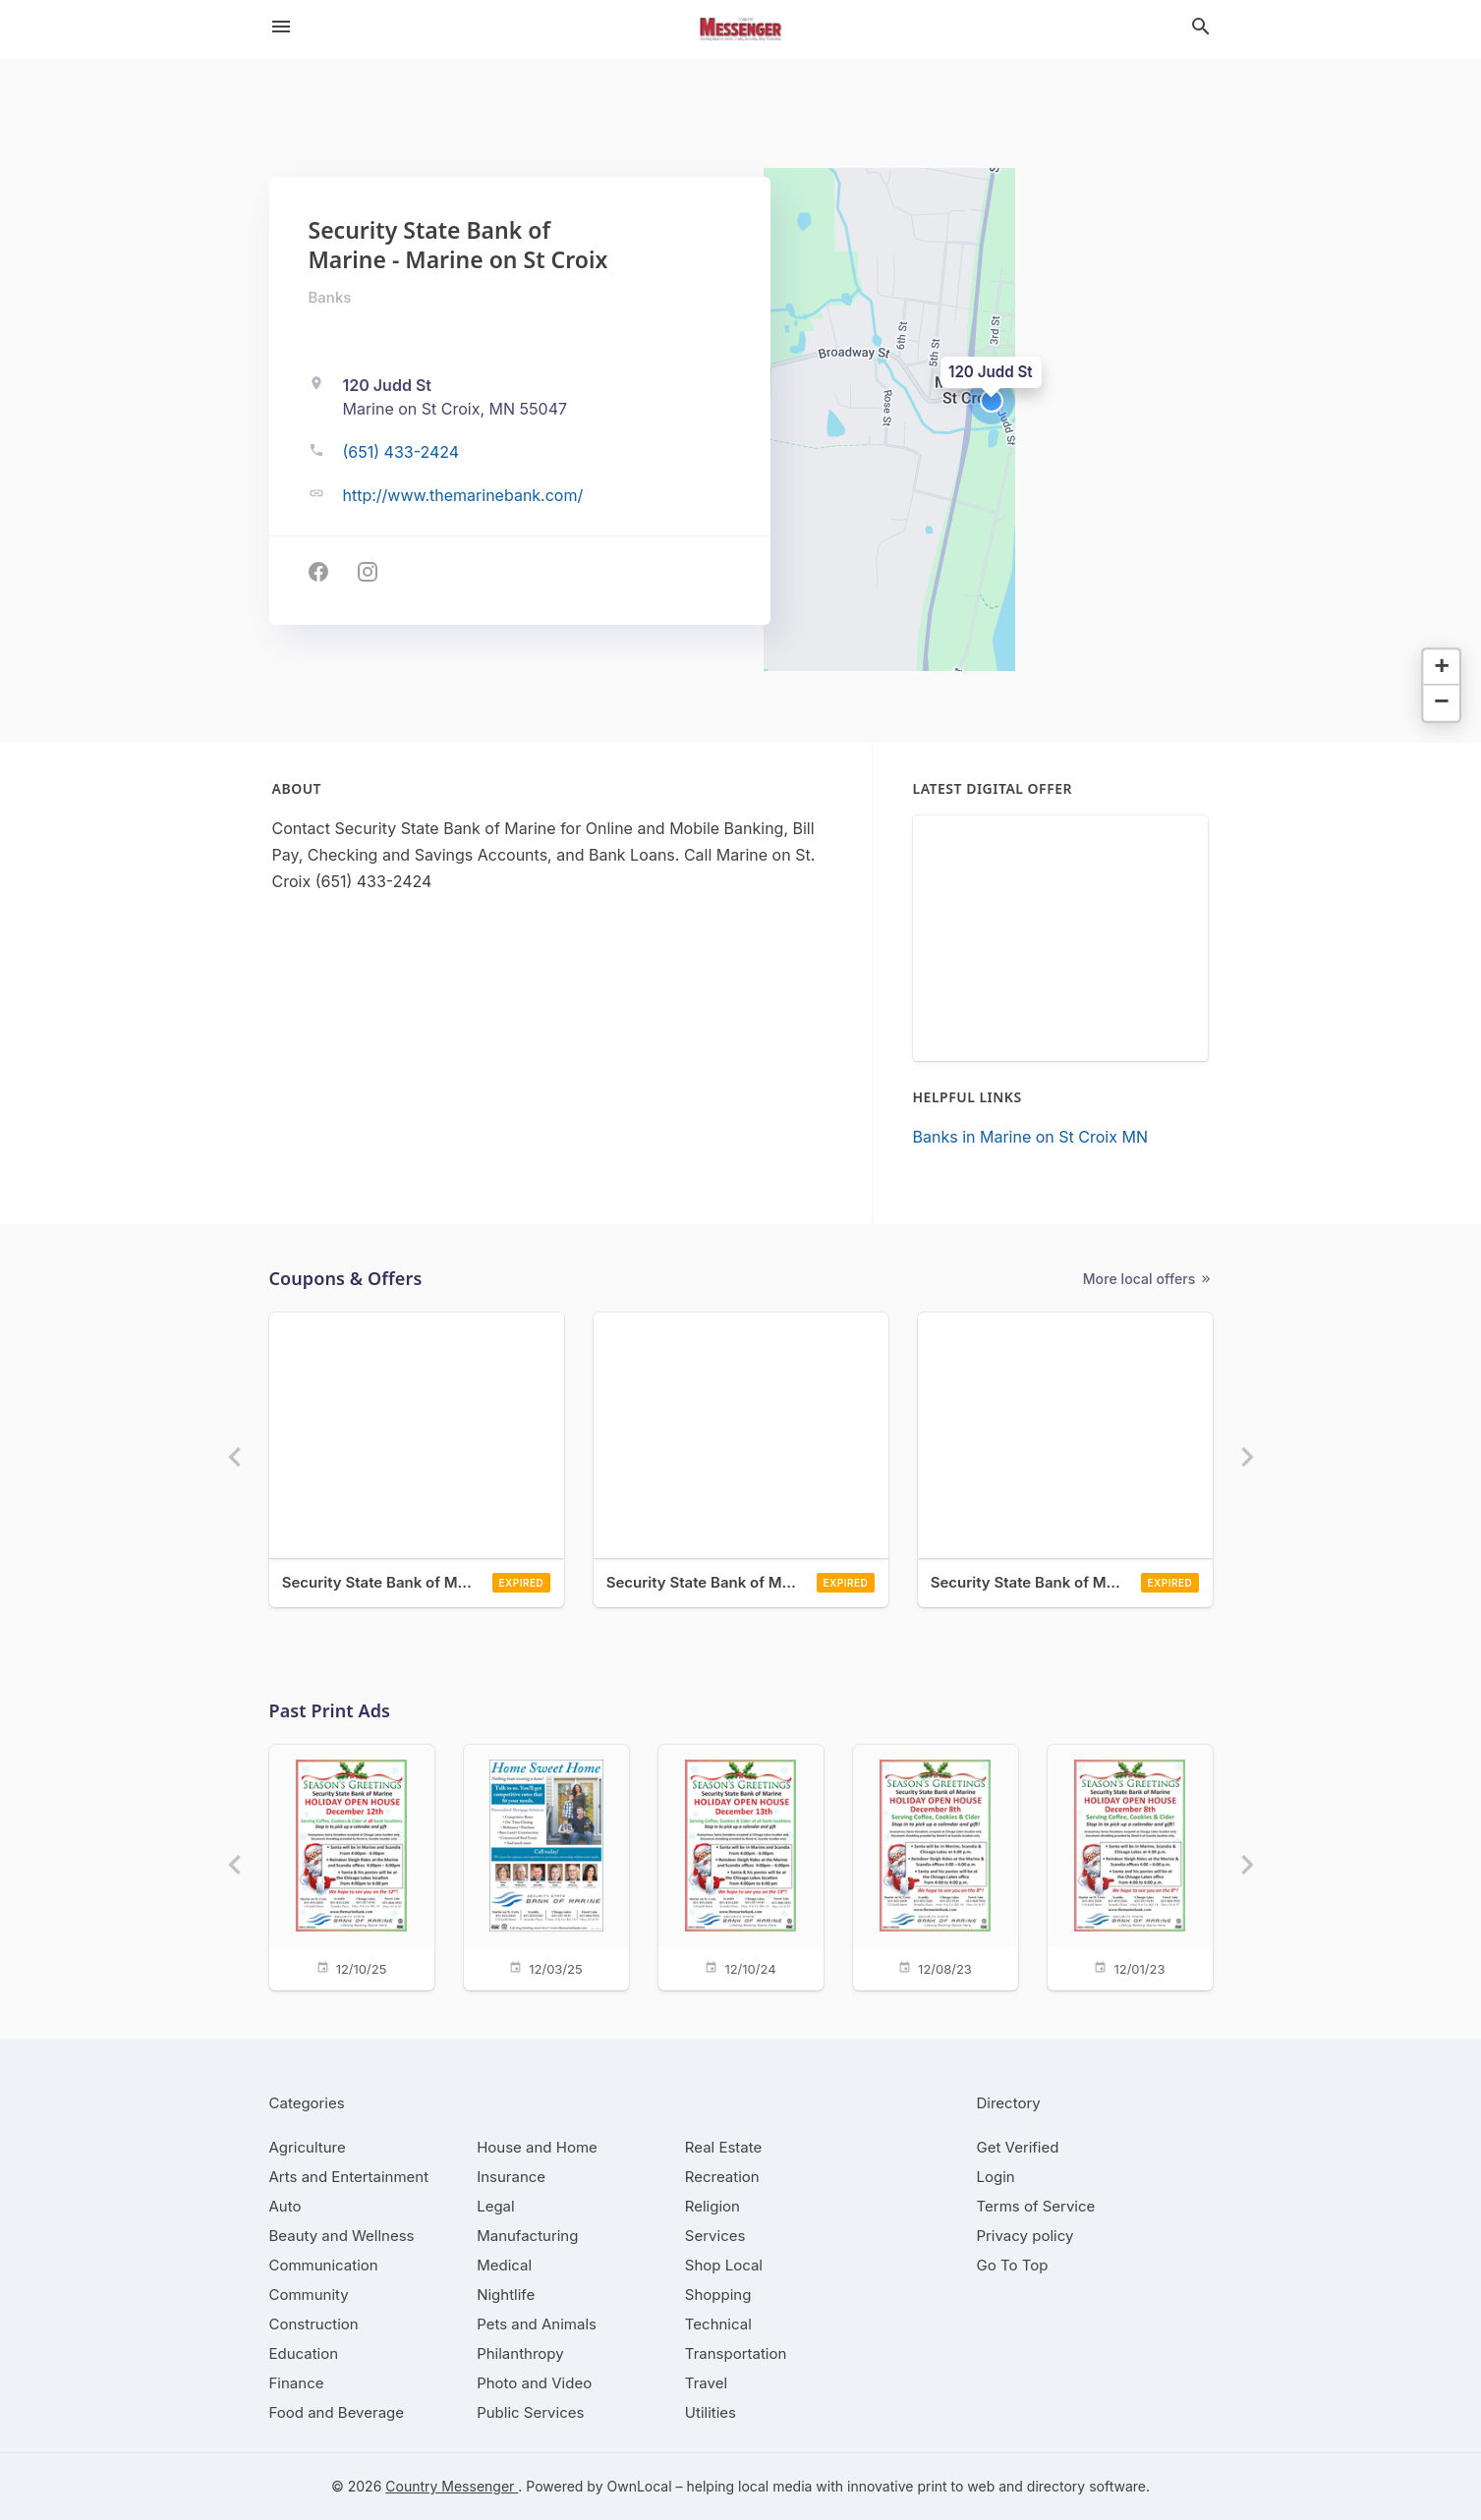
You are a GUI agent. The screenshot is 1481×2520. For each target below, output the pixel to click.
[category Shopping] (718, 2294)
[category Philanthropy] (520, 2353)
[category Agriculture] (307, 2147)
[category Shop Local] (724, 2265)
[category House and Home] (537, 2147)
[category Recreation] (722, 2176)
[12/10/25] (352, 1866)
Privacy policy (1025, 2235)
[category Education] (304, 2353)
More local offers (1148, 1279)
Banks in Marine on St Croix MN (1030, 1137)
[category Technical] (718, 2324)
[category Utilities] (710, 2412)
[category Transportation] (736, 2353)
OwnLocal (638, 2486)
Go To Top (1013, 2265)
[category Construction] (314, 2324)
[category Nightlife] (506, 2294)
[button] (991, 401)
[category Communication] (323, 2265)
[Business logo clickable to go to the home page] (741, 29)
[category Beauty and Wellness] (342, 2235)
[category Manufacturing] (527, 2235)
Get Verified (1018, 2147)
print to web (956, 2486)
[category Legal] (495, 2206)
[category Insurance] (511, 2176)
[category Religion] (712, 2206)
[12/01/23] (1130, 1866)
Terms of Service (1036, 2206)
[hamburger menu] (281, 26)
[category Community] (309, 2294)
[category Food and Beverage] (337, 2412)
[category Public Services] (530, 2412)
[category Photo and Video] (534, 2383)
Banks (330, 297)
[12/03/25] (546, 1866)
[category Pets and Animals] (537, 2324)
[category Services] (715, 2235)
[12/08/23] (935, 1866)
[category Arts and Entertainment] (349, 2176)
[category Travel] (706, 2383)
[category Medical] (504, 2265)
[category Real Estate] (723, 2147)
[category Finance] (296, 2383)
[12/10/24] (741, 1866)
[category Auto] (285, 2206)
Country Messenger (451, 2486)
